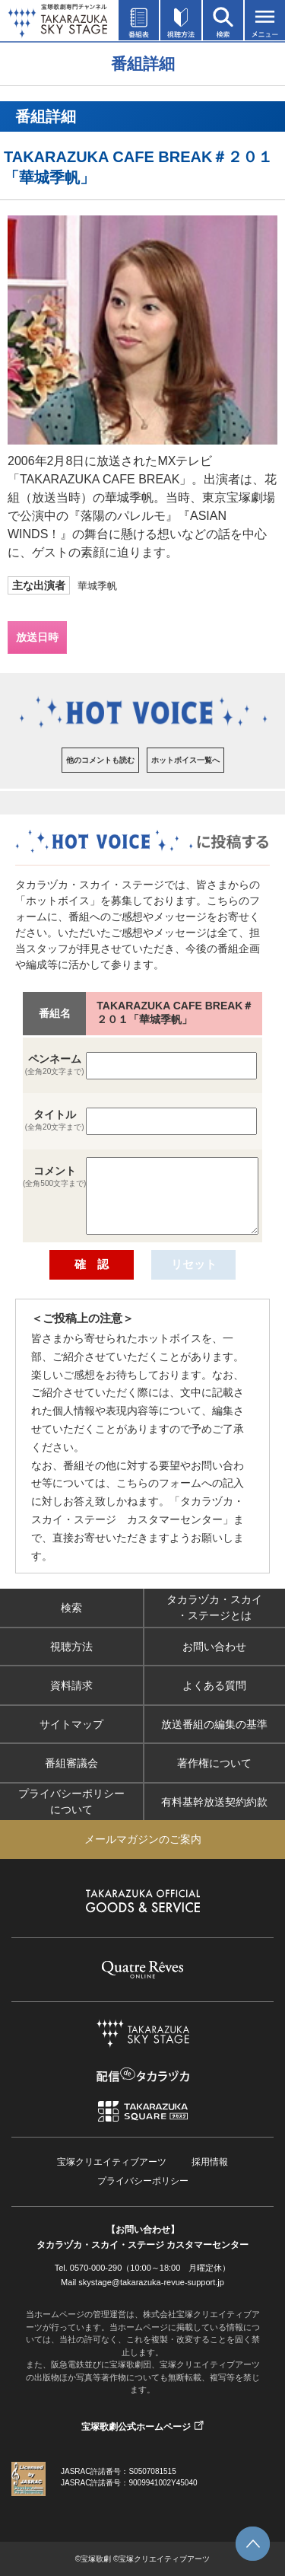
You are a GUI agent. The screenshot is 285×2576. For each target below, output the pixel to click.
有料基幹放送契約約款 (214, 1802)
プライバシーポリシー (142, 2181)
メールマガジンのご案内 (142, 1839)
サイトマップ (71, 1724)
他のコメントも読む (100, 760)
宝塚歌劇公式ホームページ (136, 2426)
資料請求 (71, 1685)
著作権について (214, 1763)
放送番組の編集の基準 (214, 1724)
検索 (71, 1608)
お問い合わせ (214, 1646)
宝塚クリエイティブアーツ (111, 2162)
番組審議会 (71, 1763)
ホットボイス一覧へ (185, 760)
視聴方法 (71, 1646)
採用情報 (210, 2162)
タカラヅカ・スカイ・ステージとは (214, 1607)
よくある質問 (214, 1685)
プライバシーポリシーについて (71, 1801)
